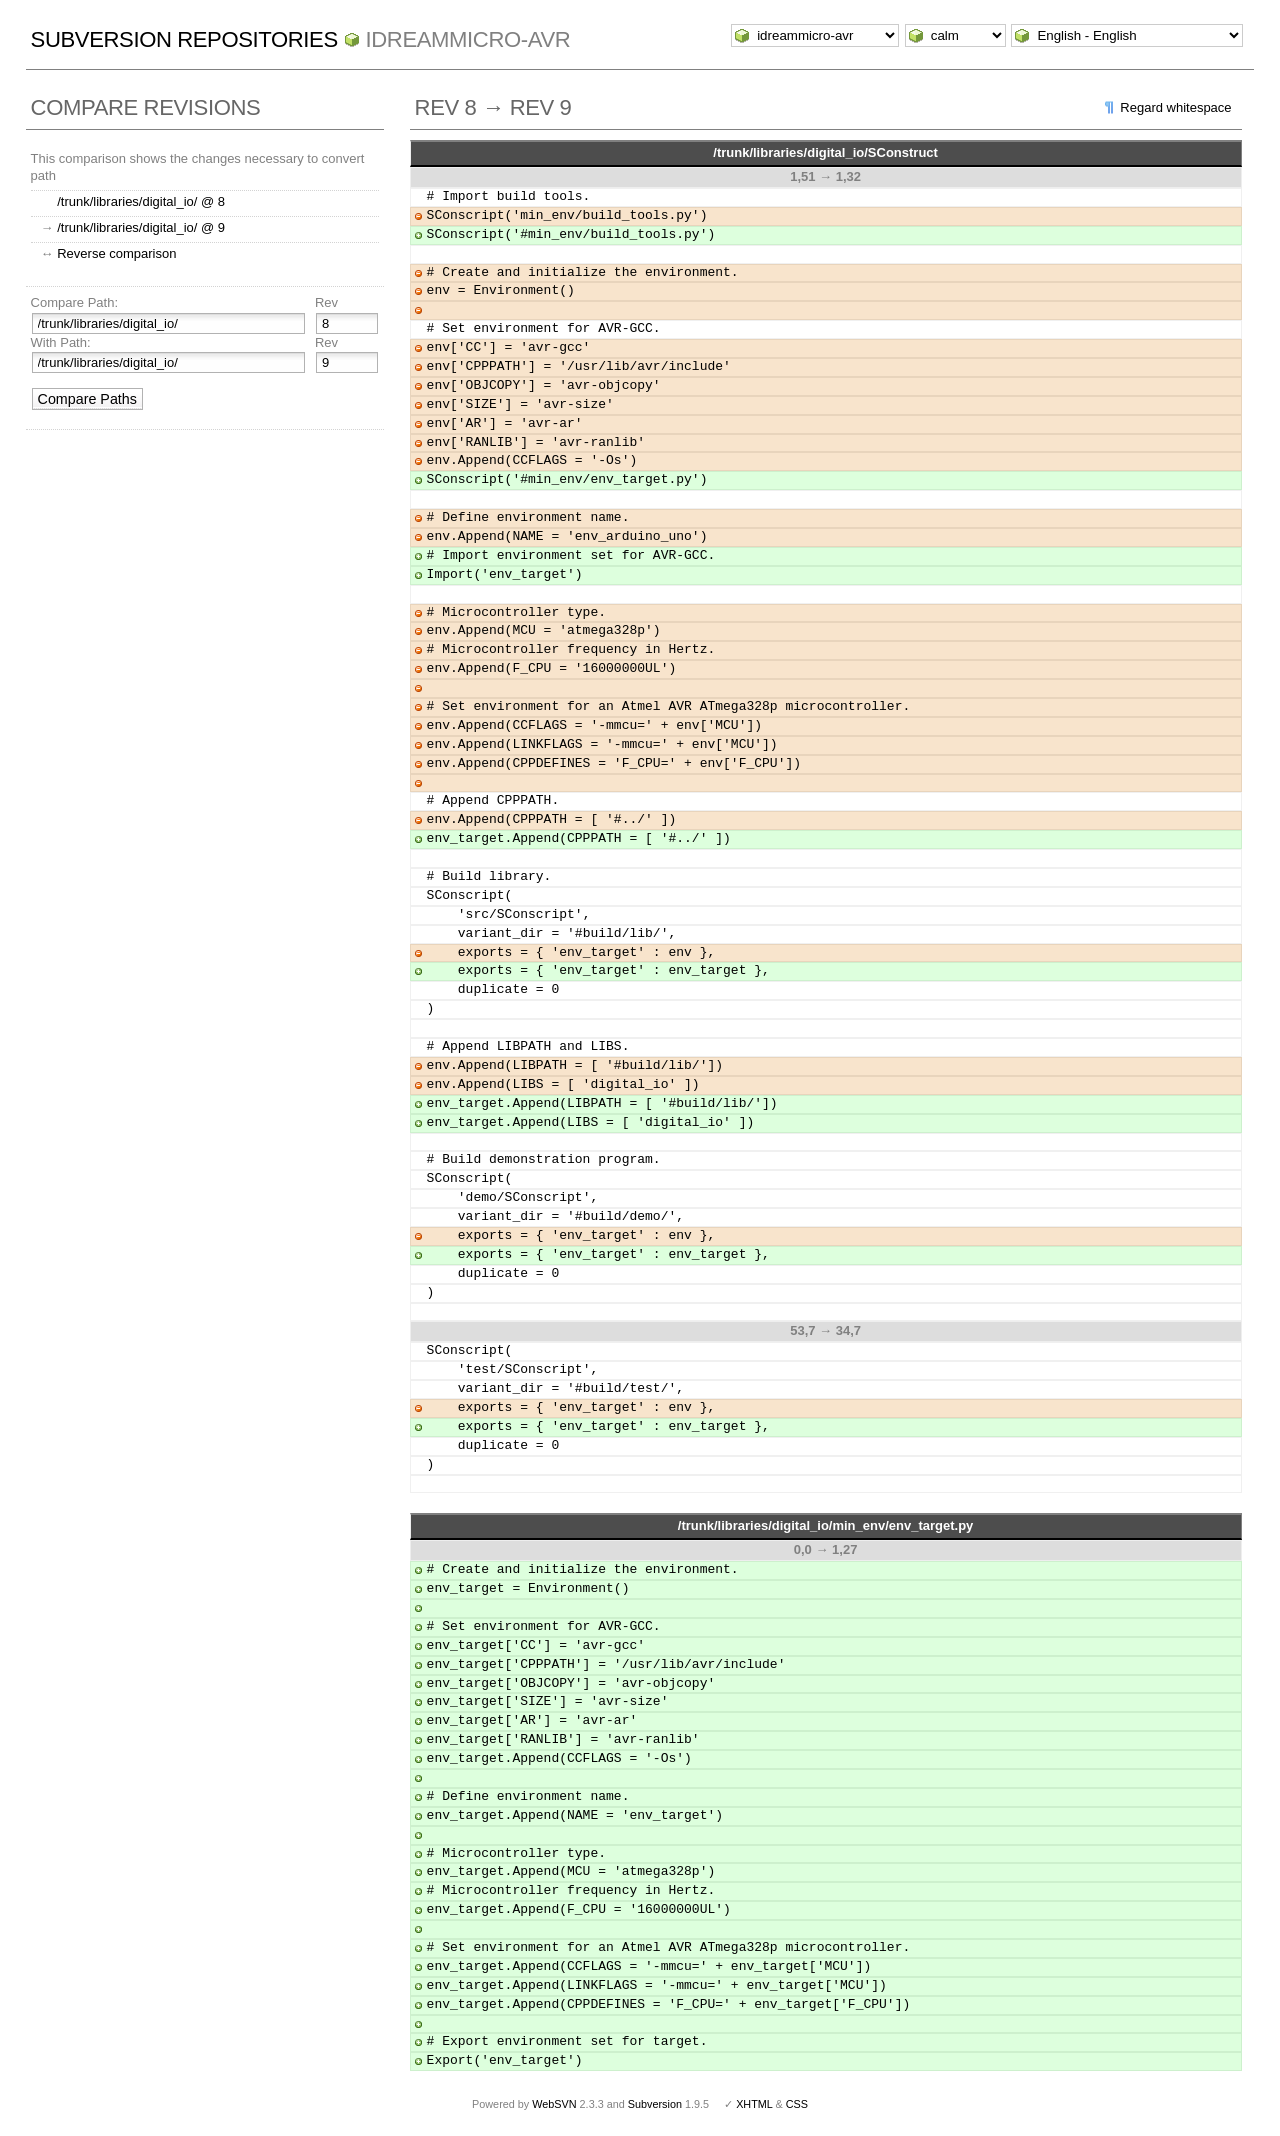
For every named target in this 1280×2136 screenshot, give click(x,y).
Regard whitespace (1175, 107)
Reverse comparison (116, 253)
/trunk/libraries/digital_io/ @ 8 (141, 201)
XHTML (754, 2104)
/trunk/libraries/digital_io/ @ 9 (141, 227)
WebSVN (554, 2104)
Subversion (655, 2104)
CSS (797, 2104)
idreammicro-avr (468, 39)
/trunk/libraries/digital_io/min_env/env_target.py (825, 1525)
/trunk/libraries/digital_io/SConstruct (825, 152)
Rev (326, 302)
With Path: (61, 342)
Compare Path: (74, 302)
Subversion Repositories (184, 39)
